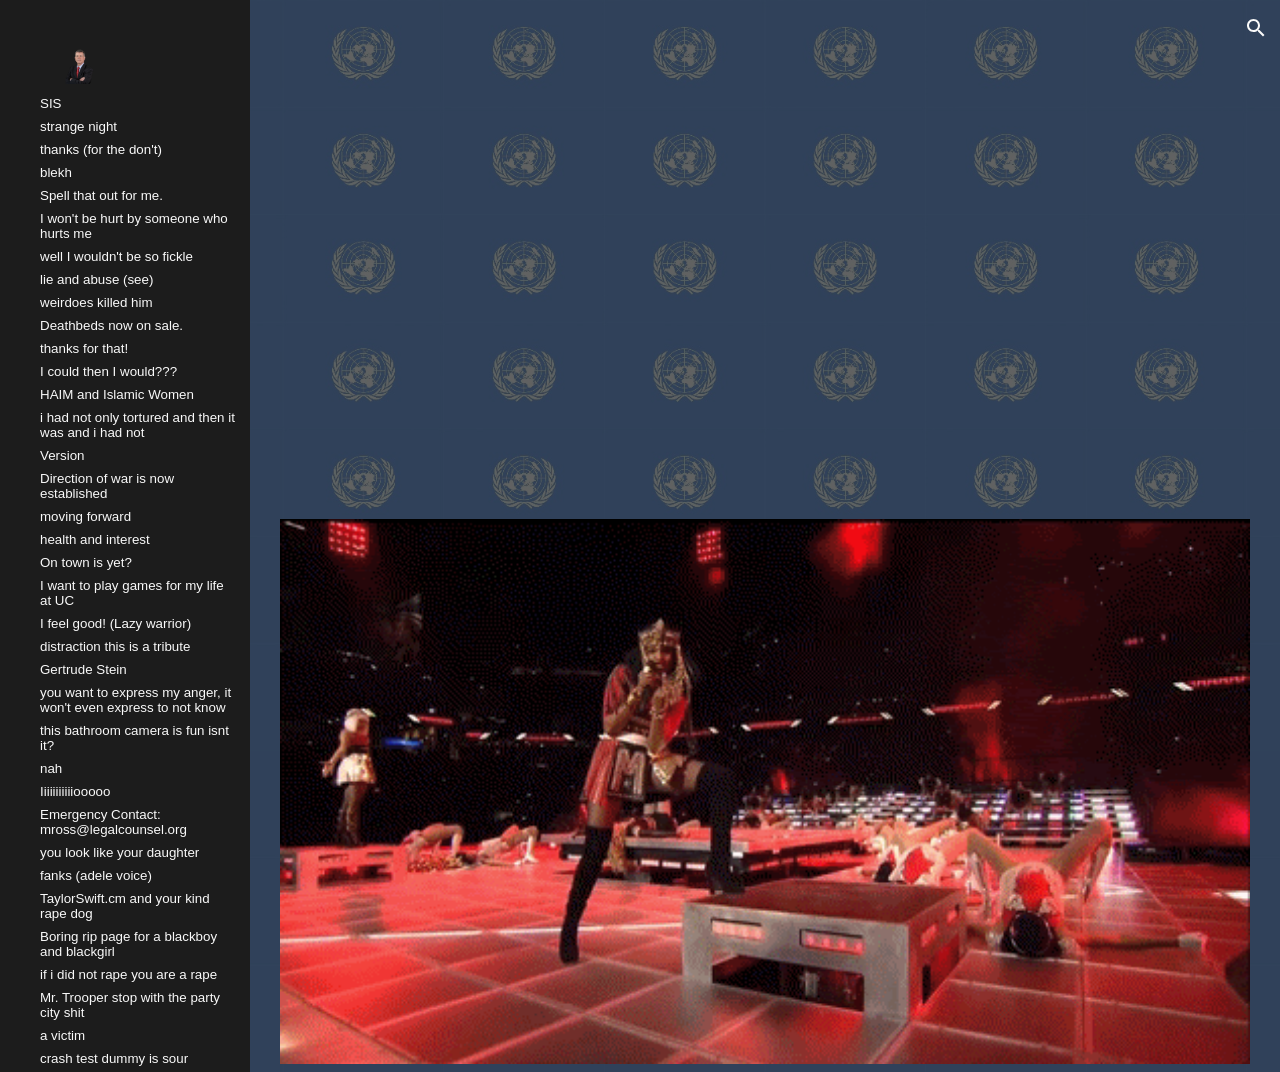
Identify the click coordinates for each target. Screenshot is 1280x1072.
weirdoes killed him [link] (96, 302)
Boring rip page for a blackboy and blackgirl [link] (128, 944)
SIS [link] (50, 103)
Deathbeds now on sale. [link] (111, 325)
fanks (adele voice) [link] (96, 875)
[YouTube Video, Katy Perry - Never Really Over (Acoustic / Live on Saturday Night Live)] (765, 257)
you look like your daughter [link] (119, 852)
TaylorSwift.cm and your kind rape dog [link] (125, 906)
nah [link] (51, 768)
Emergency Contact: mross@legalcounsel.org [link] (113, 822)
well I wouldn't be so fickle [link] (116, 256)
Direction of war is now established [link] (107, 486)
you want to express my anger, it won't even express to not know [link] (135, 700)
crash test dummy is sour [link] (114, 1058)
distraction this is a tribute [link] (115, 646)
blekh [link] (56, 172)
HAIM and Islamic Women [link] (117, 394)
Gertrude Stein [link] (83, 669)
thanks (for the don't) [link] (101, 149)
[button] (1256, 28)
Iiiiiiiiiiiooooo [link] (75, 791)
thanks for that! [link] (84, 348)
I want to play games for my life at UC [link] (132, 593)
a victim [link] (62, 1035)
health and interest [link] (95, 539)
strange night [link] (78, 126)
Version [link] (62, 455)
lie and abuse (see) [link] (96, 279)
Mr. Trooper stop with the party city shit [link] (130, 1005)
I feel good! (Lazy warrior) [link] (115, 623)
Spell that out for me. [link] (101, 195)
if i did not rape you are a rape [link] (128, 974)
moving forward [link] (85, 516)
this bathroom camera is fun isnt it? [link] (134, 738)
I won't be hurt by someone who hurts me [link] (134, 226)
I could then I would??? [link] (108, 371)
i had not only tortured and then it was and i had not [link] (137, 425)
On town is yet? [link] (86, 562)
